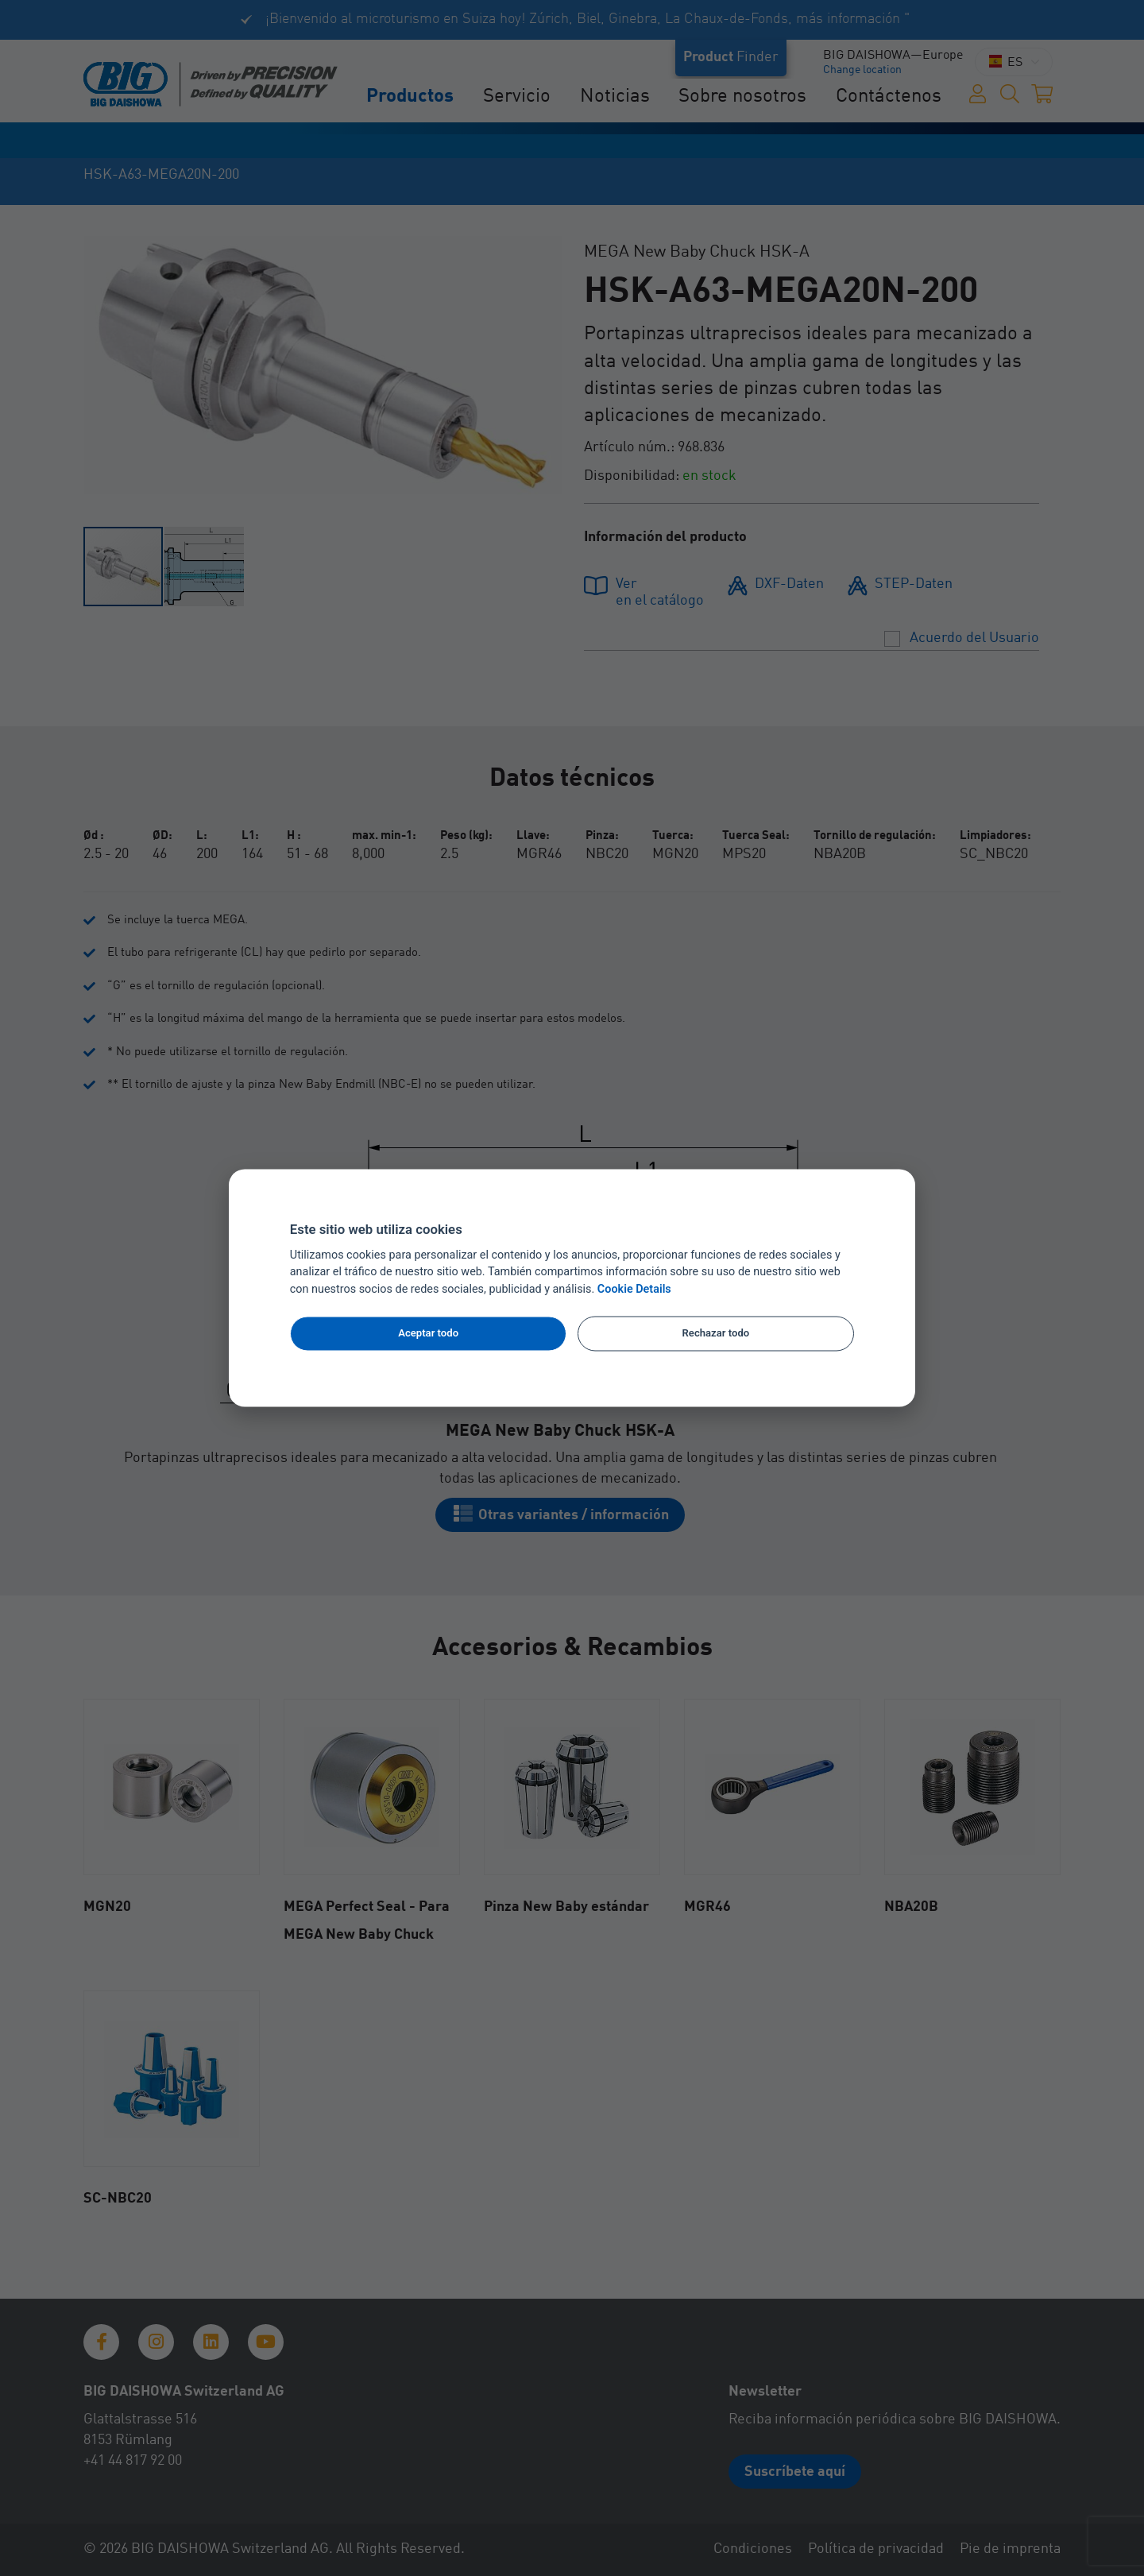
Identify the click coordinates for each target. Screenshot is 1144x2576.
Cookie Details (634, 1290)
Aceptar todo (428, 1333)
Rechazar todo (716, 1333)
